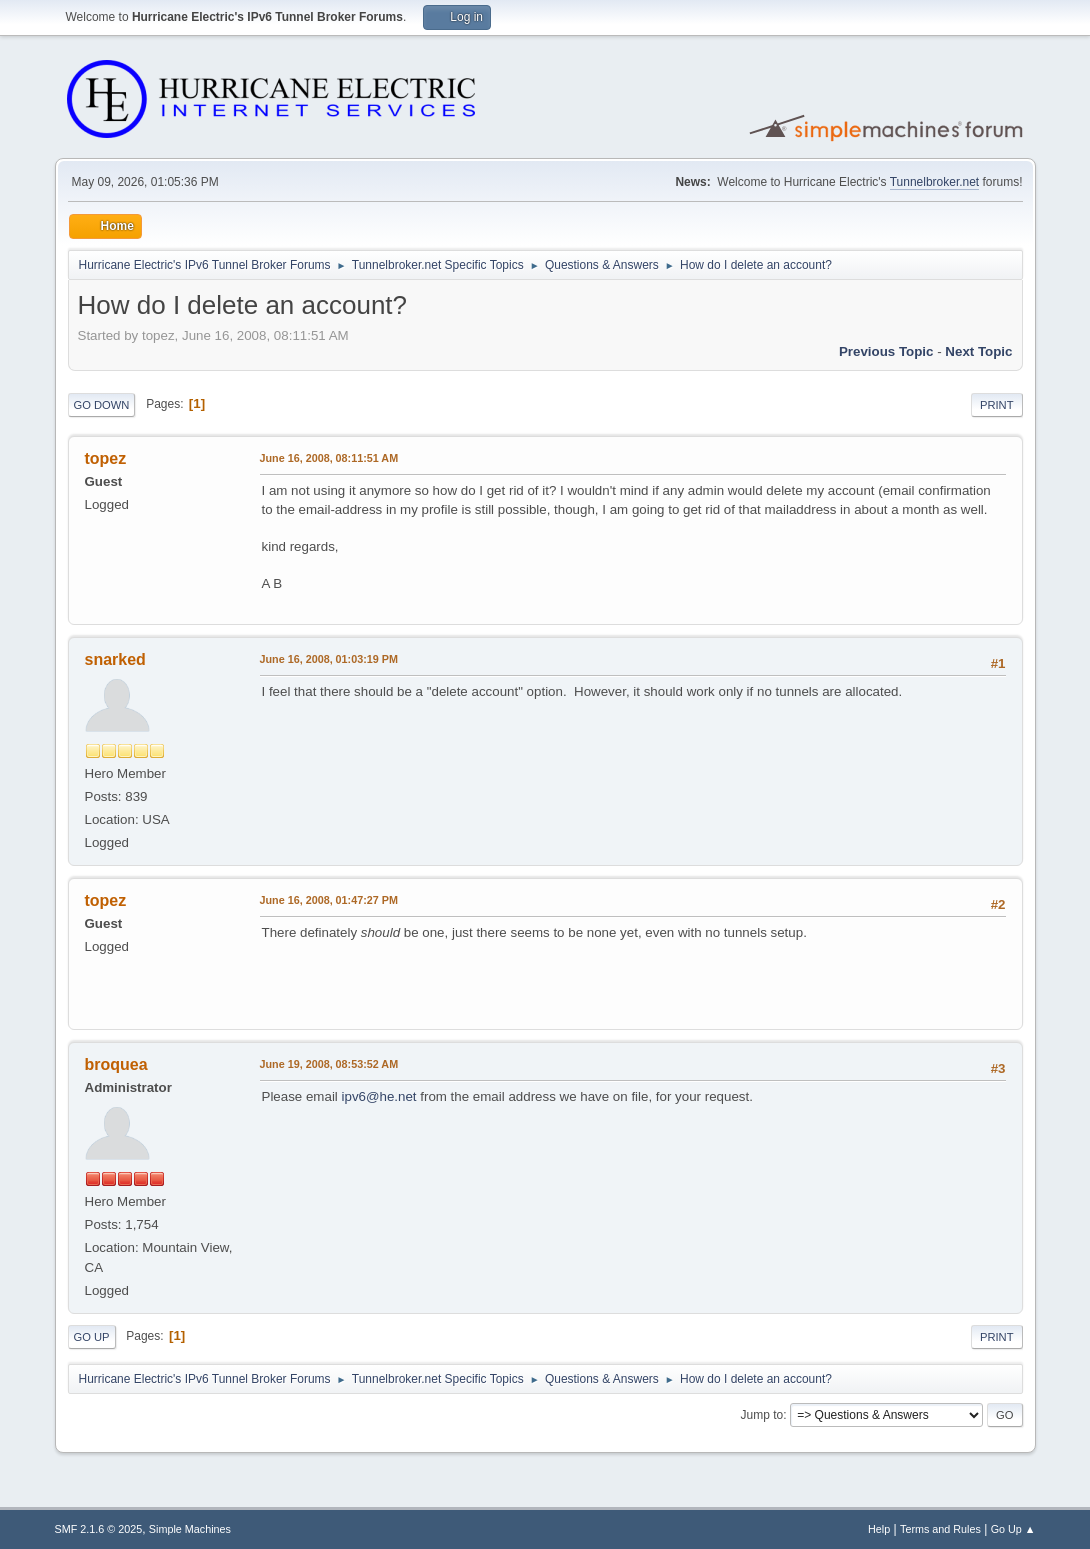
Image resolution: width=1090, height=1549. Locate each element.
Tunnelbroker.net (935, 182)
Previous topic (886, 351)
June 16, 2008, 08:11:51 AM (329, 458)
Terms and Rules (940, 1529)
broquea (116, 1064)
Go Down (102, 405)
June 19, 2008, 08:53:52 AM (329, 1064)
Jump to (762, 1415)
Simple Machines (190, 1529)
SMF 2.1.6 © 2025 (99, 1529)
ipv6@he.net (379, 1096)
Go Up (92, 1337)
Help (879, 1529)
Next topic (978, 351)
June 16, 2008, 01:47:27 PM (329, 900)
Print (997, 405)
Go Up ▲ (1013, 1529)
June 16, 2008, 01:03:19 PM (329, 659)
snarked (115, 659)
